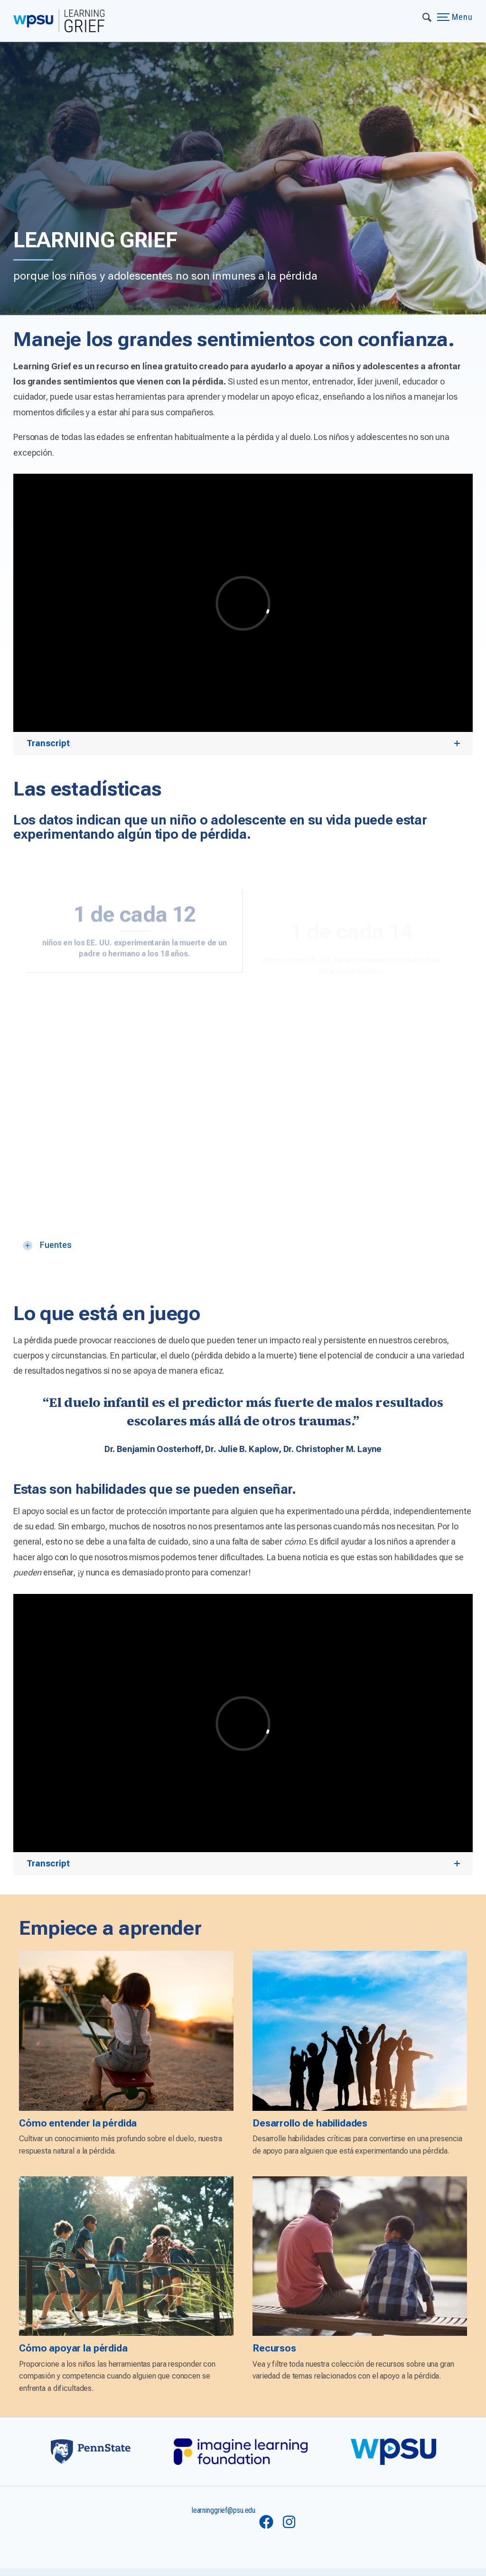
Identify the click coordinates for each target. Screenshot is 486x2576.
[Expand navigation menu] (427, 16)
